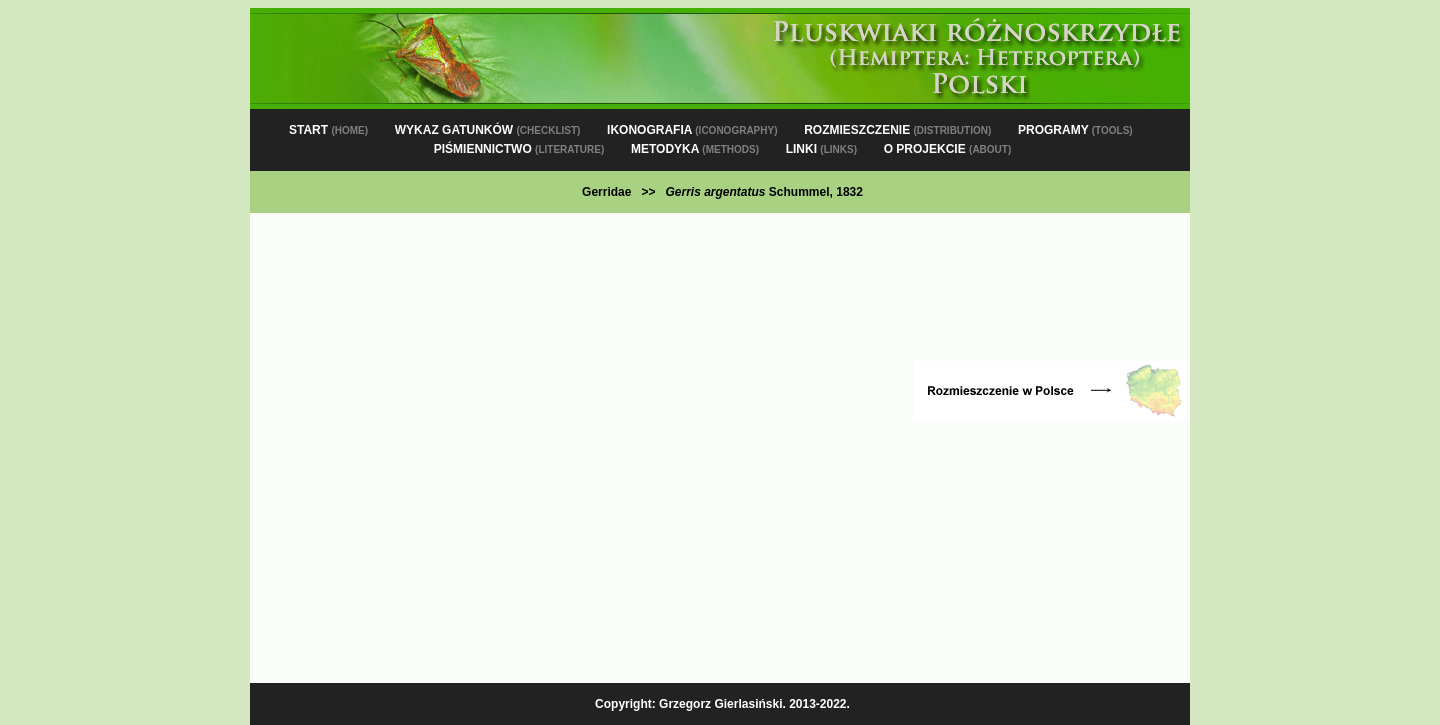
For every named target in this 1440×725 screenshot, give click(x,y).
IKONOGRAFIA (692, 130)
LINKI (821, 149)
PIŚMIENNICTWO (519, 149)
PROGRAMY (1075, 130)
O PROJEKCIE (948, 149)
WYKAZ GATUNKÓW (488, 130)
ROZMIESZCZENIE (897, 130)
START (328, 130)
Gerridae (606, 192)
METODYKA (695, 149)
